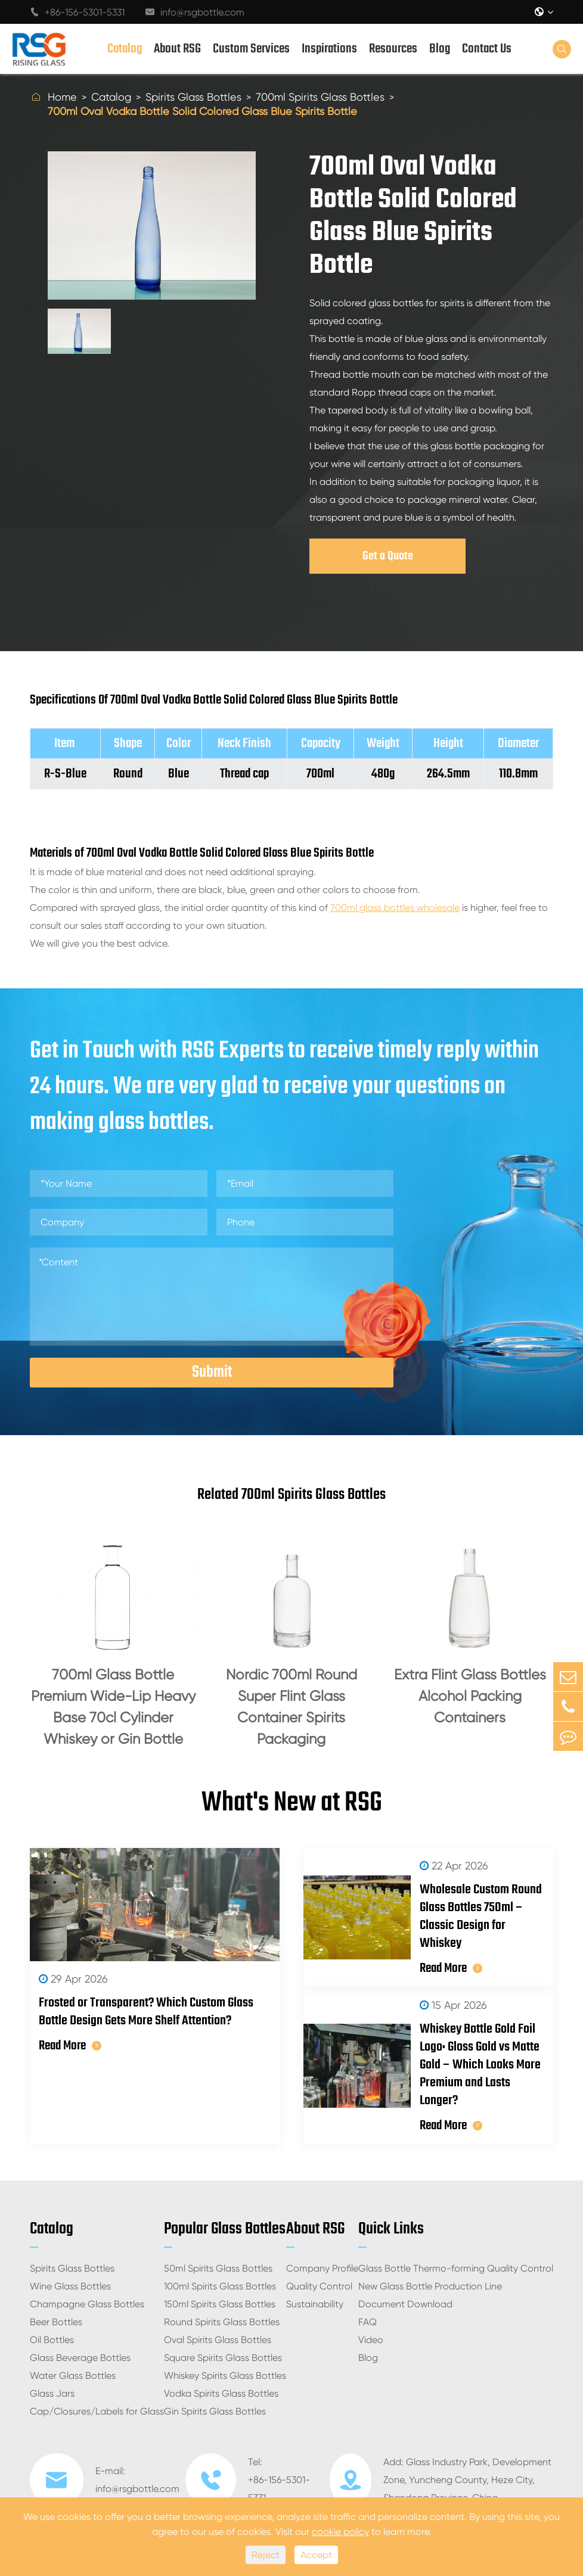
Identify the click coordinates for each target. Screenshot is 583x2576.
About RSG (177, 49)
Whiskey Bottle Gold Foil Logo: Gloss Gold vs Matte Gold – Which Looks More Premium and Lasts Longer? (480, 2065)
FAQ (367, 2322)
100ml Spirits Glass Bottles (220, 2286)
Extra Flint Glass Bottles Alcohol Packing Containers (470, 1696)
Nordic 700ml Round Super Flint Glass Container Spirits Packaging (291, 1706)
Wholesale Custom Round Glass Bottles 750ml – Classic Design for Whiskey (481, 1916)
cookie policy (340, 2531)
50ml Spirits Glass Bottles (218, 2268)
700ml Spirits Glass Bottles (320, 97)
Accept (316, 2555)
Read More (70, 2046)
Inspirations (329, 49)
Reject (266, 2555)
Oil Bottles (52, 2339)
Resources (393, 49)
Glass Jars (52, 2393)
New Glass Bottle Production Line (430, 2286)
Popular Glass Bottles (225, 2229)
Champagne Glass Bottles (87, 2304)
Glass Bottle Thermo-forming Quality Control (455, 2268)
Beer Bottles (56, 2322)
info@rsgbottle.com (194, 12)
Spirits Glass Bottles (193, 97)
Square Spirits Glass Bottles (223, 2357)
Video (370, 2339)
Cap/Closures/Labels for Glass (97, 2411)
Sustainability (314, 2304)
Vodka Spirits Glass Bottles (221, 2393)
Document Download (405, 2304)
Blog (439, 49)
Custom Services (251, 49)
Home (62, 97)
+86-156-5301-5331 (77, 12)
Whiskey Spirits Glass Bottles (225, 2375)
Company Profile (322, 2268)
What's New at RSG (291, 1803)
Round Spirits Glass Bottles (222, 2322)
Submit (212, 1372)
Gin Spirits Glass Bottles (215, 2411)
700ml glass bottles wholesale (395, 907)
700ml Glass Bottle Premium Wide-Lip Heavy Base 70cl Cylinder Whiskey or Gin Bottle (113, 1706)
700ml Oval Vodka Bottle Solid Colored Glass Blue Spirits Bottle (202, 111)
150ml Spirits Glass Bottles (219, 2304)
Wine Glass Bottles (70, 2286)
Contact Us (486, 49)
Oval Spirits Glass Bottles (217, 2339)
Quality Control (319, 2286)
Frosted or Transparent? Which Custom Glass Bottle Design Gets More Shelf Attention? (146, 2012)
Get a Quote (387, 556)
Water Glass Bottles (73, 2375)
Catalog (124, 49)
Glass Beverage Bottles (80, 2357)
